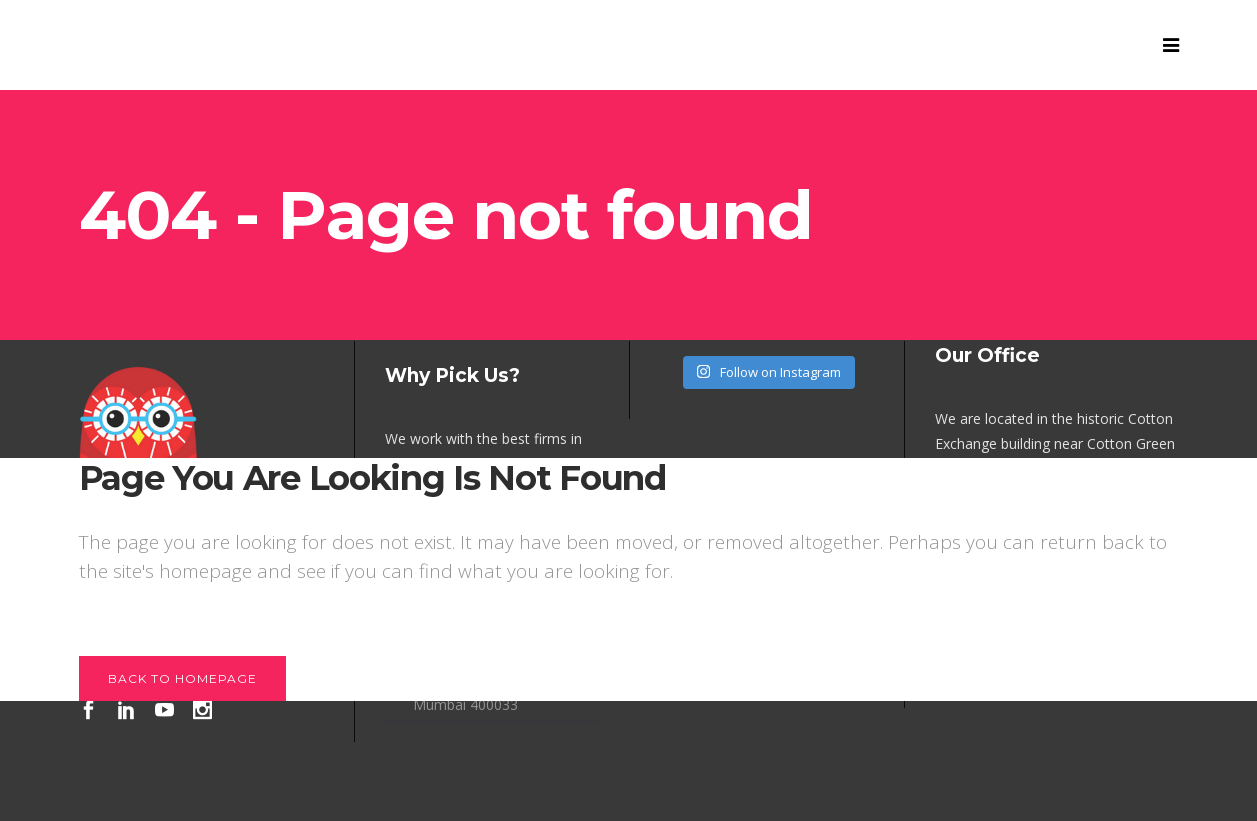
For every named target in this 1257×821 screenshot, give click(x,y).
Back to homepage (182, 678)
